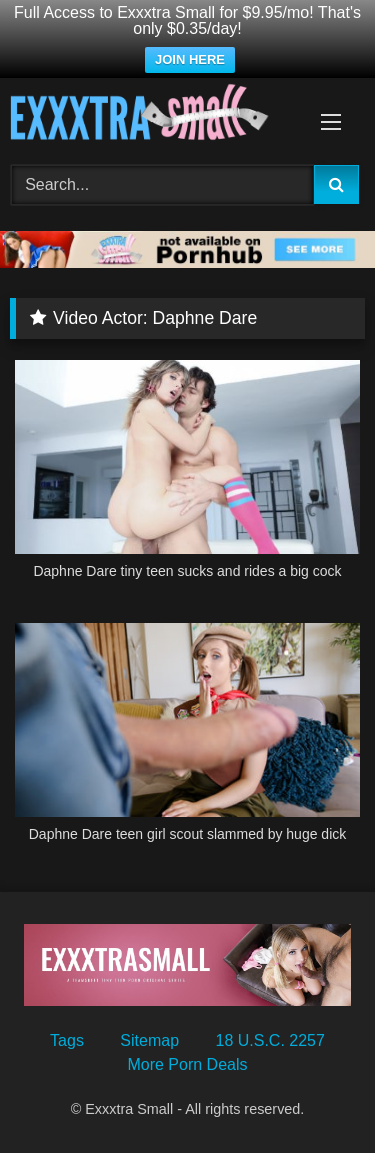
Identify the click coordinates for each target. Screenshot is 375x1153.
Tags (67, 1040)
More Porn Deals (187, 1064)
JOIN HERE (190, 59)
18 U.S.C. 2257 (270, 1040)
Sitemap (149, 1040)
